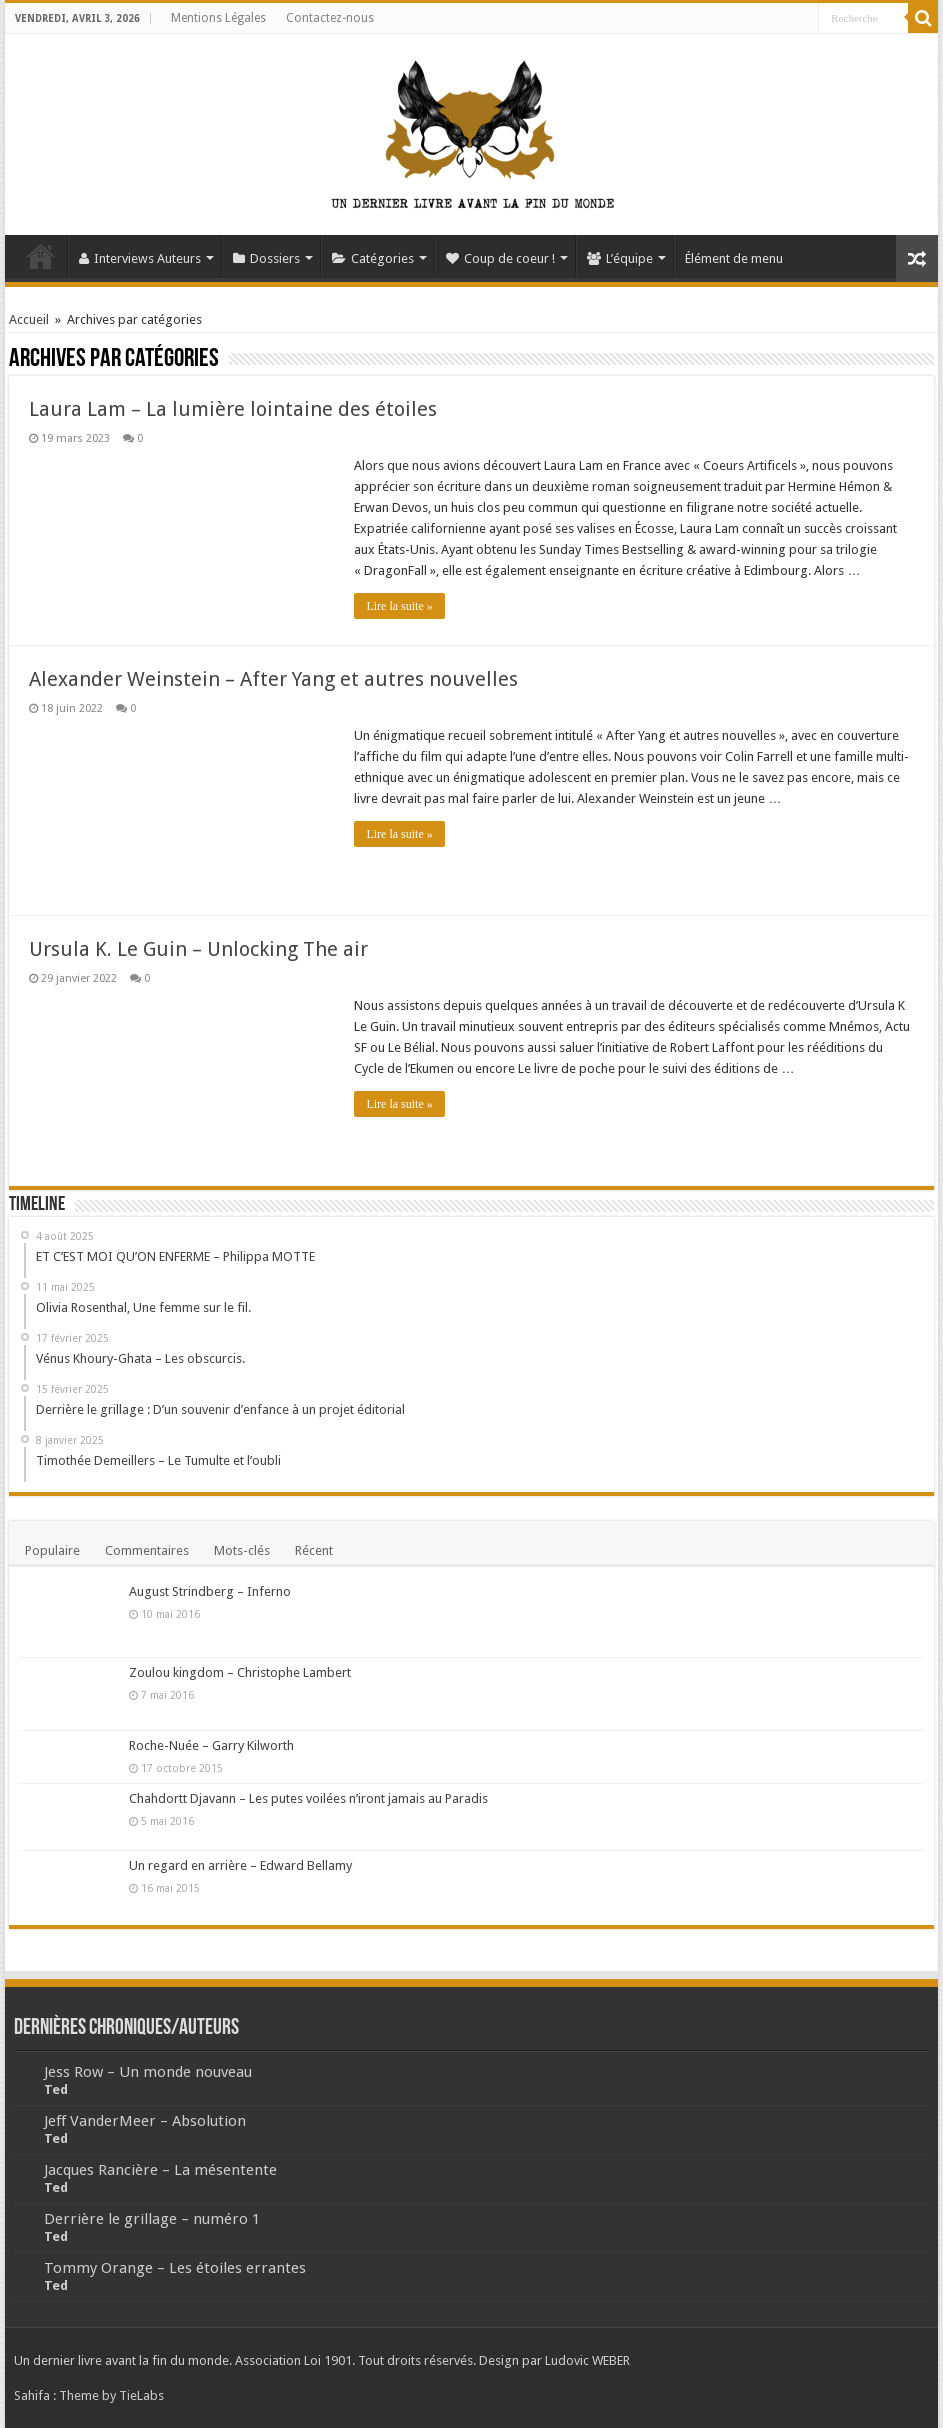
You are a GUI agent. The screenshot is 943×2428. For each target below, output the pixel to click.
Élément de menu (734, 258)
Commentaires (147, 1550)
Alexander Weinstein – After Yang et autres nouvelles (273, 679)
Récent (314, 1550)
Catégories (373, 258)
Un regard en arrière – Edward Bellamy (240, 1865)
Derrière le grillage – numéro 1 (152, 2219)
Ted (56, 2089)
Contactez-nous (330, 18)
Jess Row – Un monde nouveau (148, 2072)
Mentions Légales (218, 18)
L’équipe (620, 258)
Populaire (52, 1550)
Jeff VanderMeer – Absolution (145, 2121)
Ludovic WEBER (587, 2360)
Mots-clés (242, 1550)
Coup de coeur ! (500, 258)
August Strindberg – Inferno (210, 1591)
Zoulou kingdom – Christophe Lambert (240, 1672)
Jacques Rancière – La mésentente (160, 2170)
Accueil (41, 256)
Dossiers (266, 258)
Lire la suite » (399, 606)
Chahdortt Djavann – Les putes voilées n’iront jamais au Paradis (308, 1798)
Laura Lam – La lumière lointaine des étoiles (233, 409)
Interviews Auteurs (140, 258)
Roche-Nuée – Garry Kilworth (211, 1745)
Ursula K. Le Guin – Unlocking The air (198, 949)
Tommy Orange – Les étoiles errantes (175, 2268)
